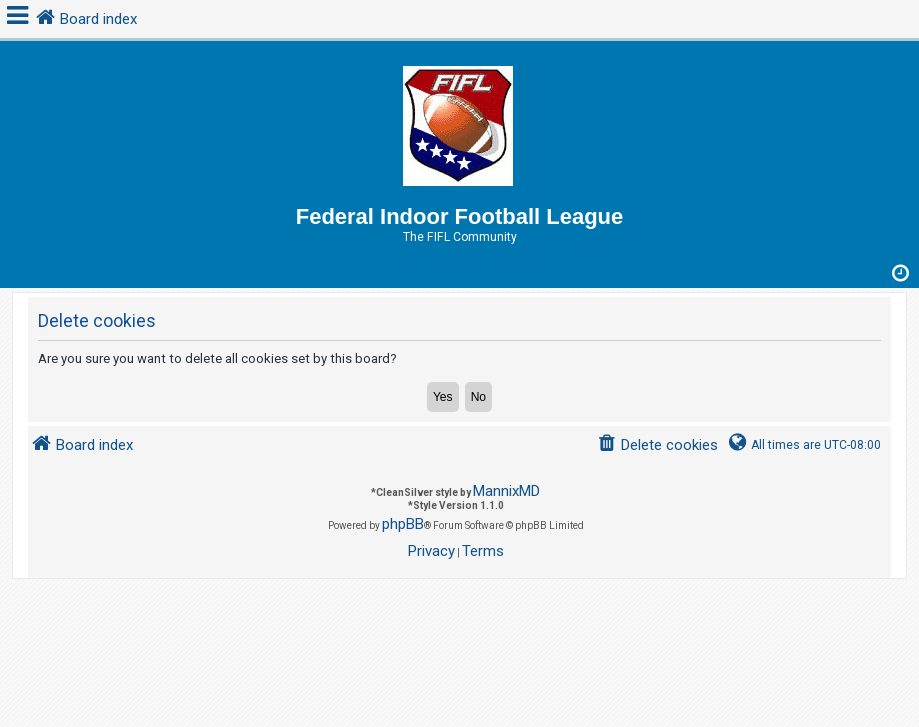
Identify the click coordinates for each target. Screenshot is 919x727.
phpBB (403, 524)
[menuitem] (657, 445)
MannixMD (506, 491)
